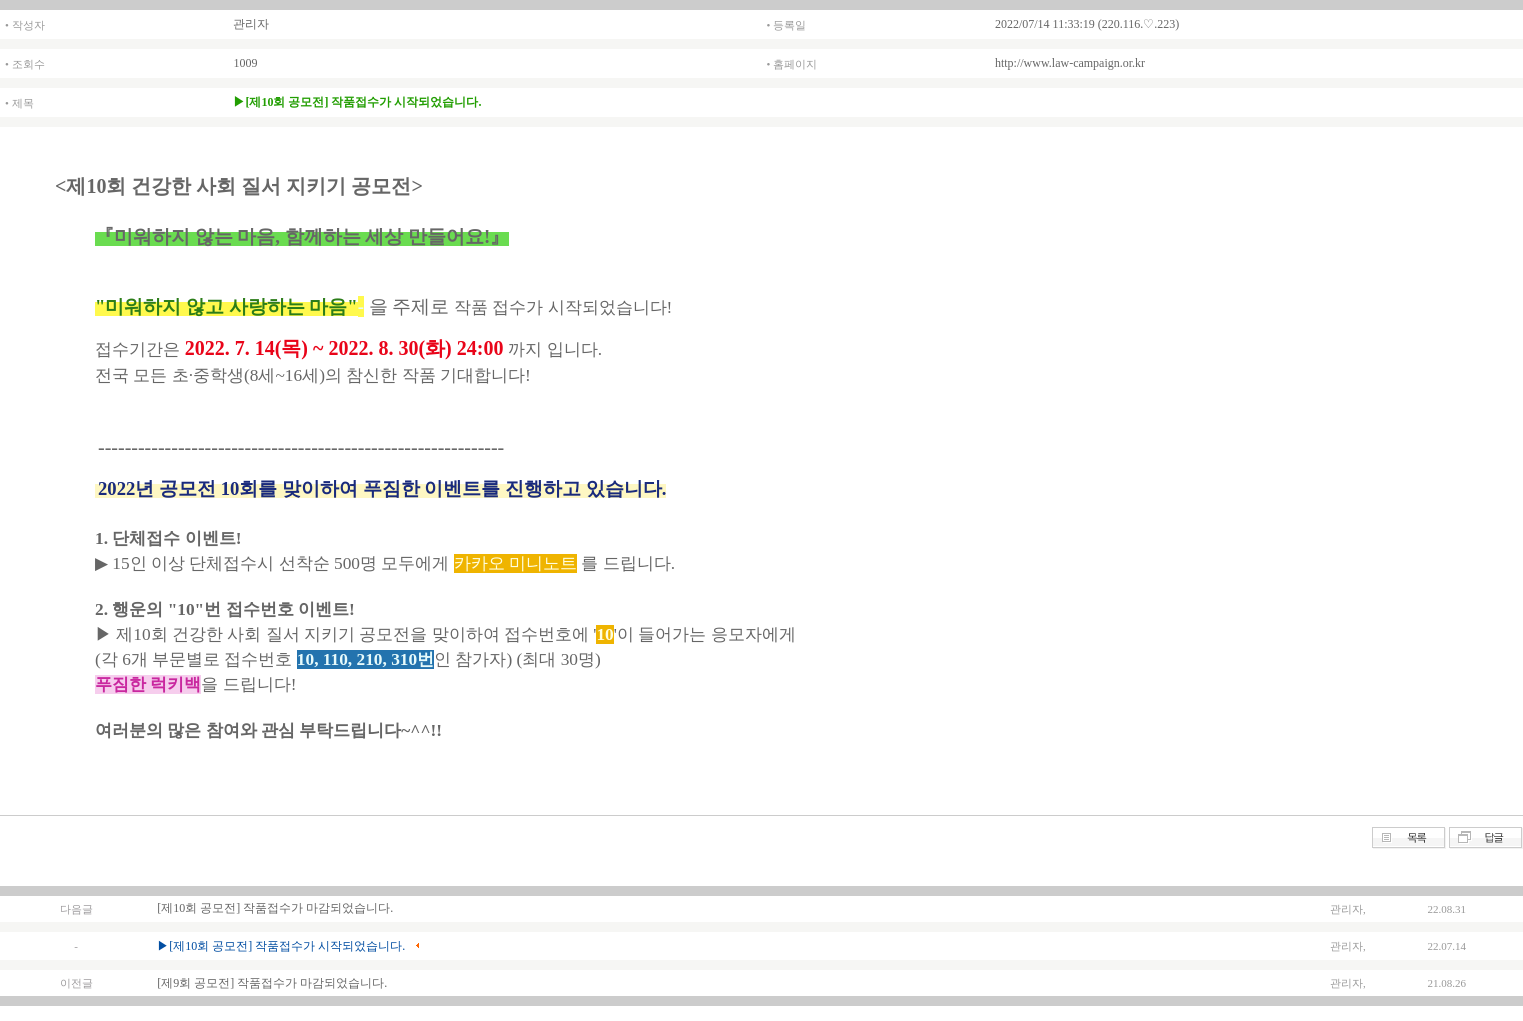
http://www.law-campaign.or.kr (1070, 63)
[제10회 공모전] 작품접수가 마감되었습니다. (275, 908)
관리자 (251, 24)
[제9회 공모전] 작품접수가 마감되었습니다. (272, 983)
